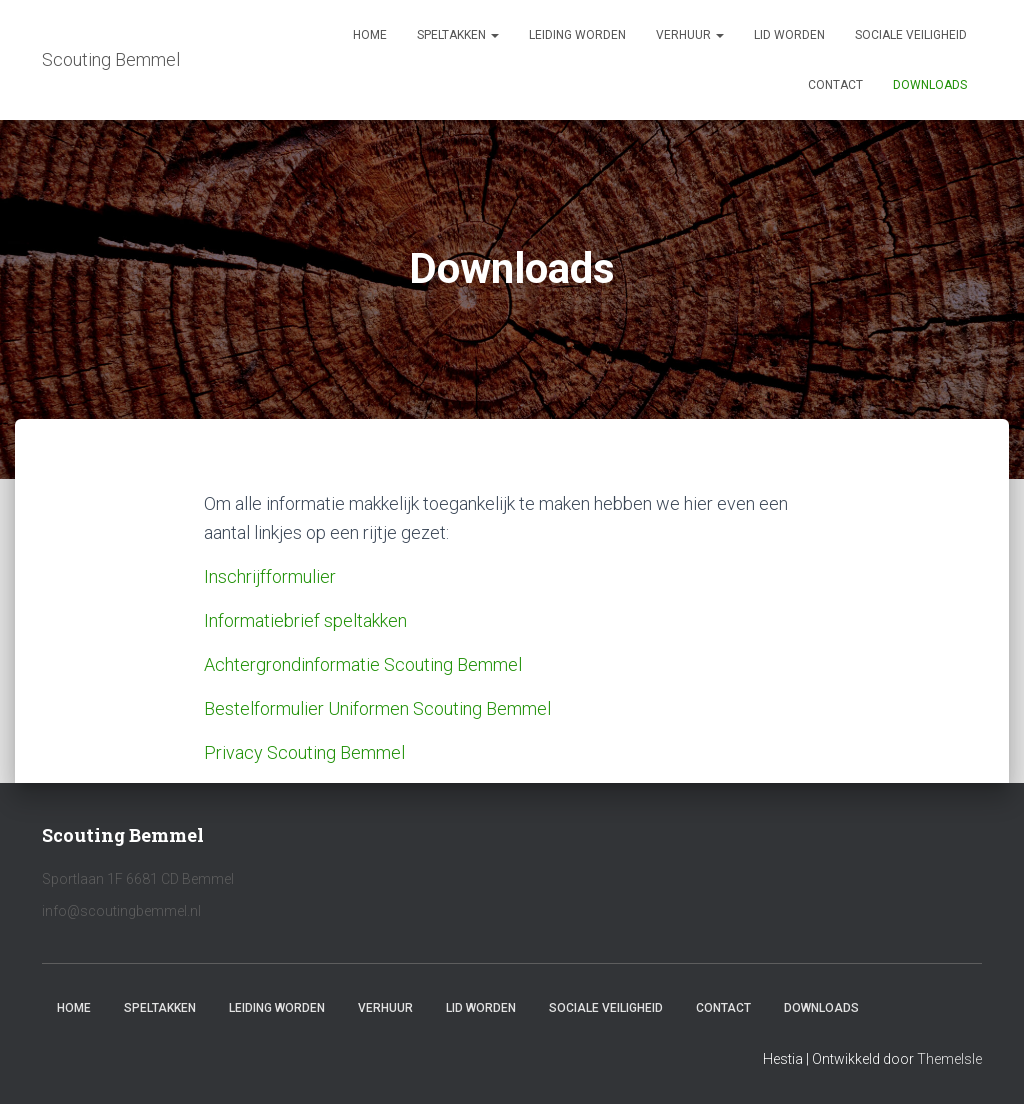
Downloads (930, 85)
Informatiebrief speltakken (305, 620)
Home (370, 35)
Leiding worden (577, 35)
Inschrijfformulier (270, 576)
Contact (835, 85)
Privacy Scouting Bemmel (304, 752)
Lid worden (789, 35)
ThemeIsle (949, 1059)
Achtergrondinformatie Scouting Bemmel (363, 664)
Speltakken (458, 35)
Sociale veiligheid (911, 35)
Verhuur (690, 35)
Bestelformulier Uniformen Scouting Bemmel (377, 708)
